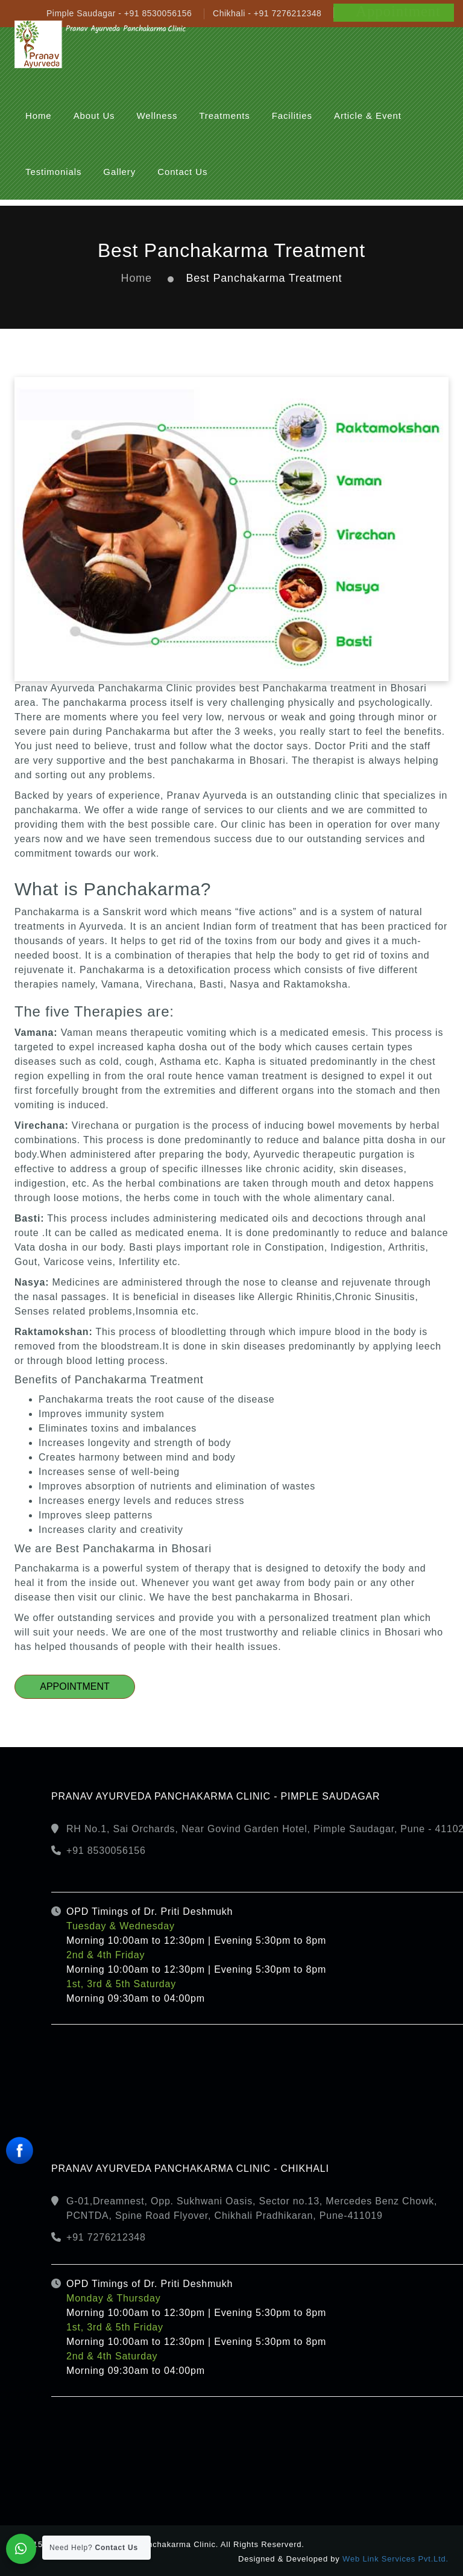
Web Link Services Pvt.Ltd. (395, 2558)
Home (136, 278)
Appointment (75, 1686)
